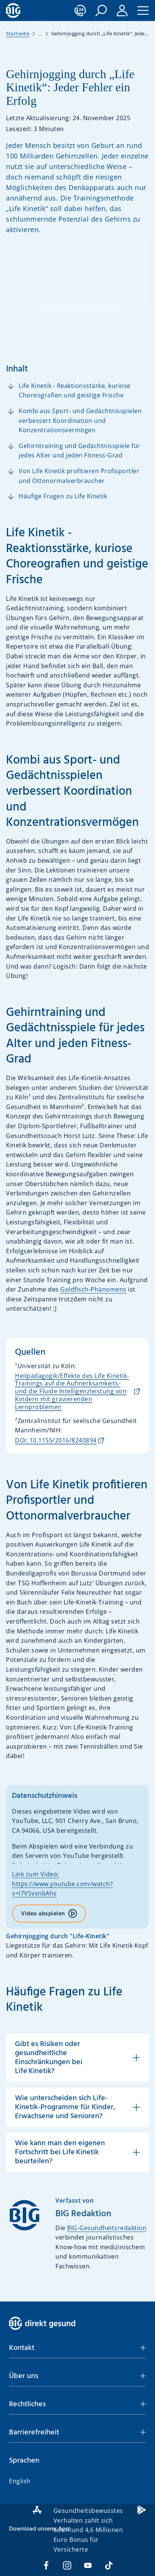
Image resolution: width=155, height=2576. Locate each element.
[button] (101, 11)
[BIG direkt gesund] (13, 10)
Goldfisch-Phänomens (93, 1289)
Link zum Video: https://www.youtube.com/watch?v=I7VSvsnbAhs (62, 1883)
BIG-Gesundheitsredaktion (106, 2228)
